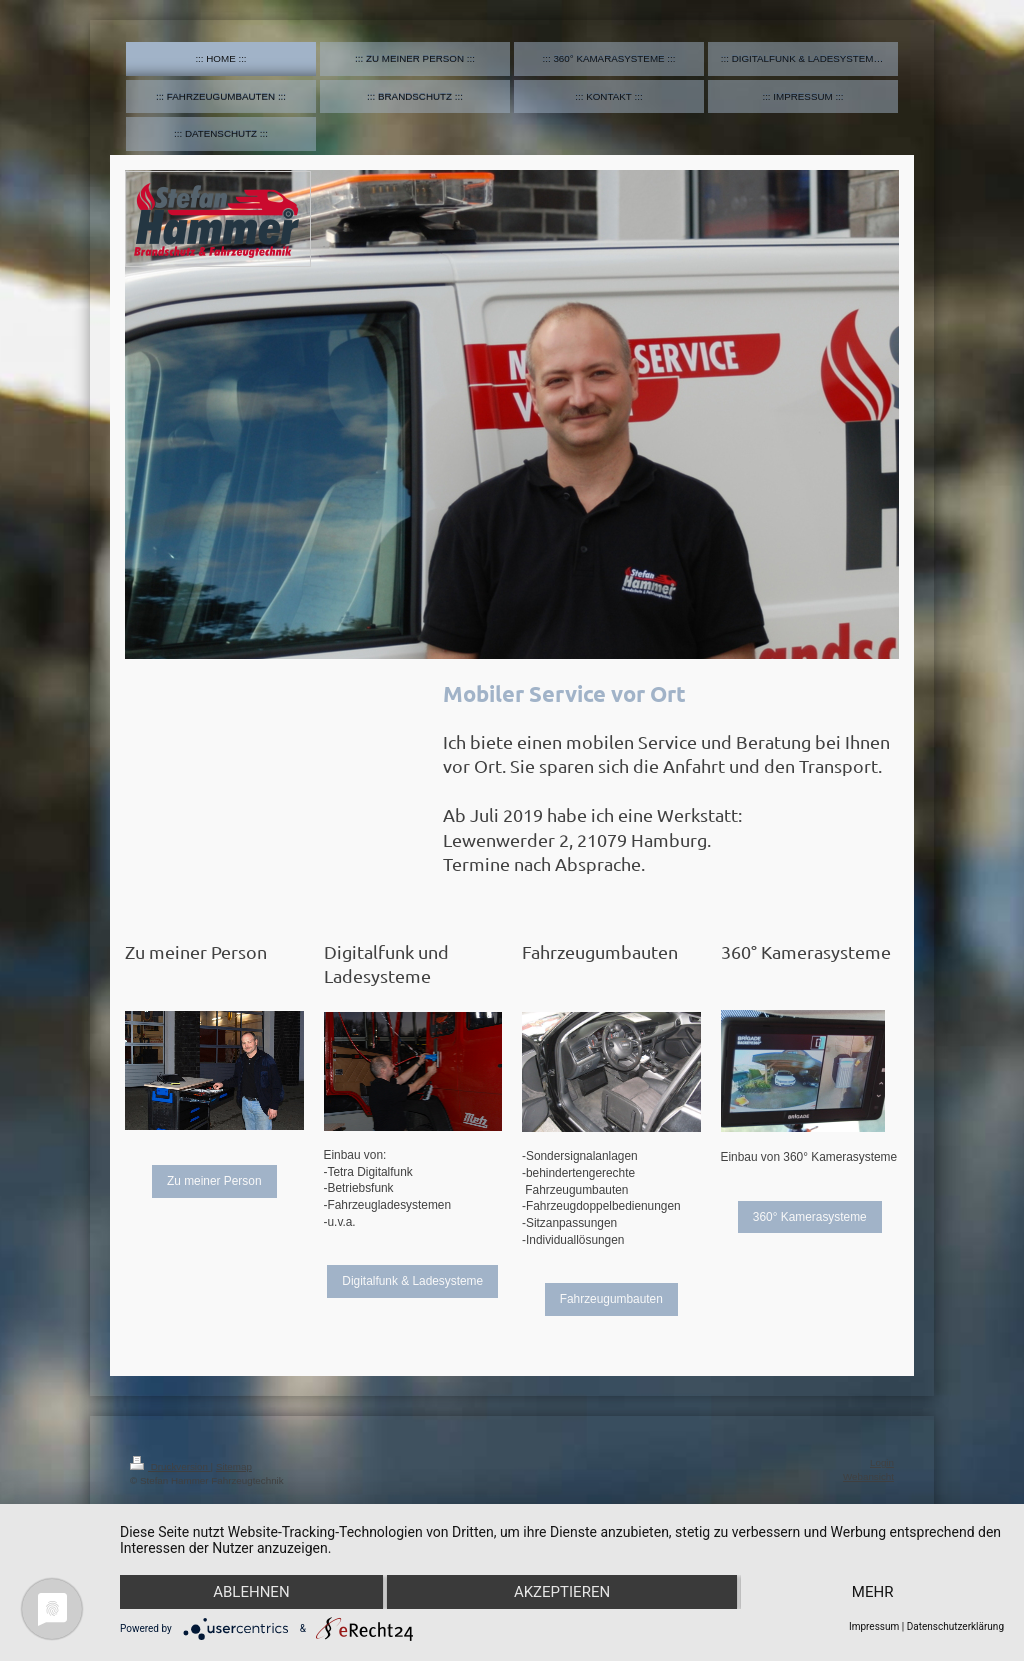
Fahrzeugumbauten (611, 1299)
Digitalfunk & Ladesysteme (412, 1281)
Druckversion (170, 1466)
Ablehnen (251, 1592)
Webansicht (868, 1476)
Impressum (874, 1626)
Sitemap (234, 1466)
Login (882, 1462)
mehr (873, 1592)
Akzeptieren (562, 1592)
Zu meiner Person (214, 1181)
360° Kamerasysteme (810, 1217)
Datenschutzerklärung (955, 1626)
